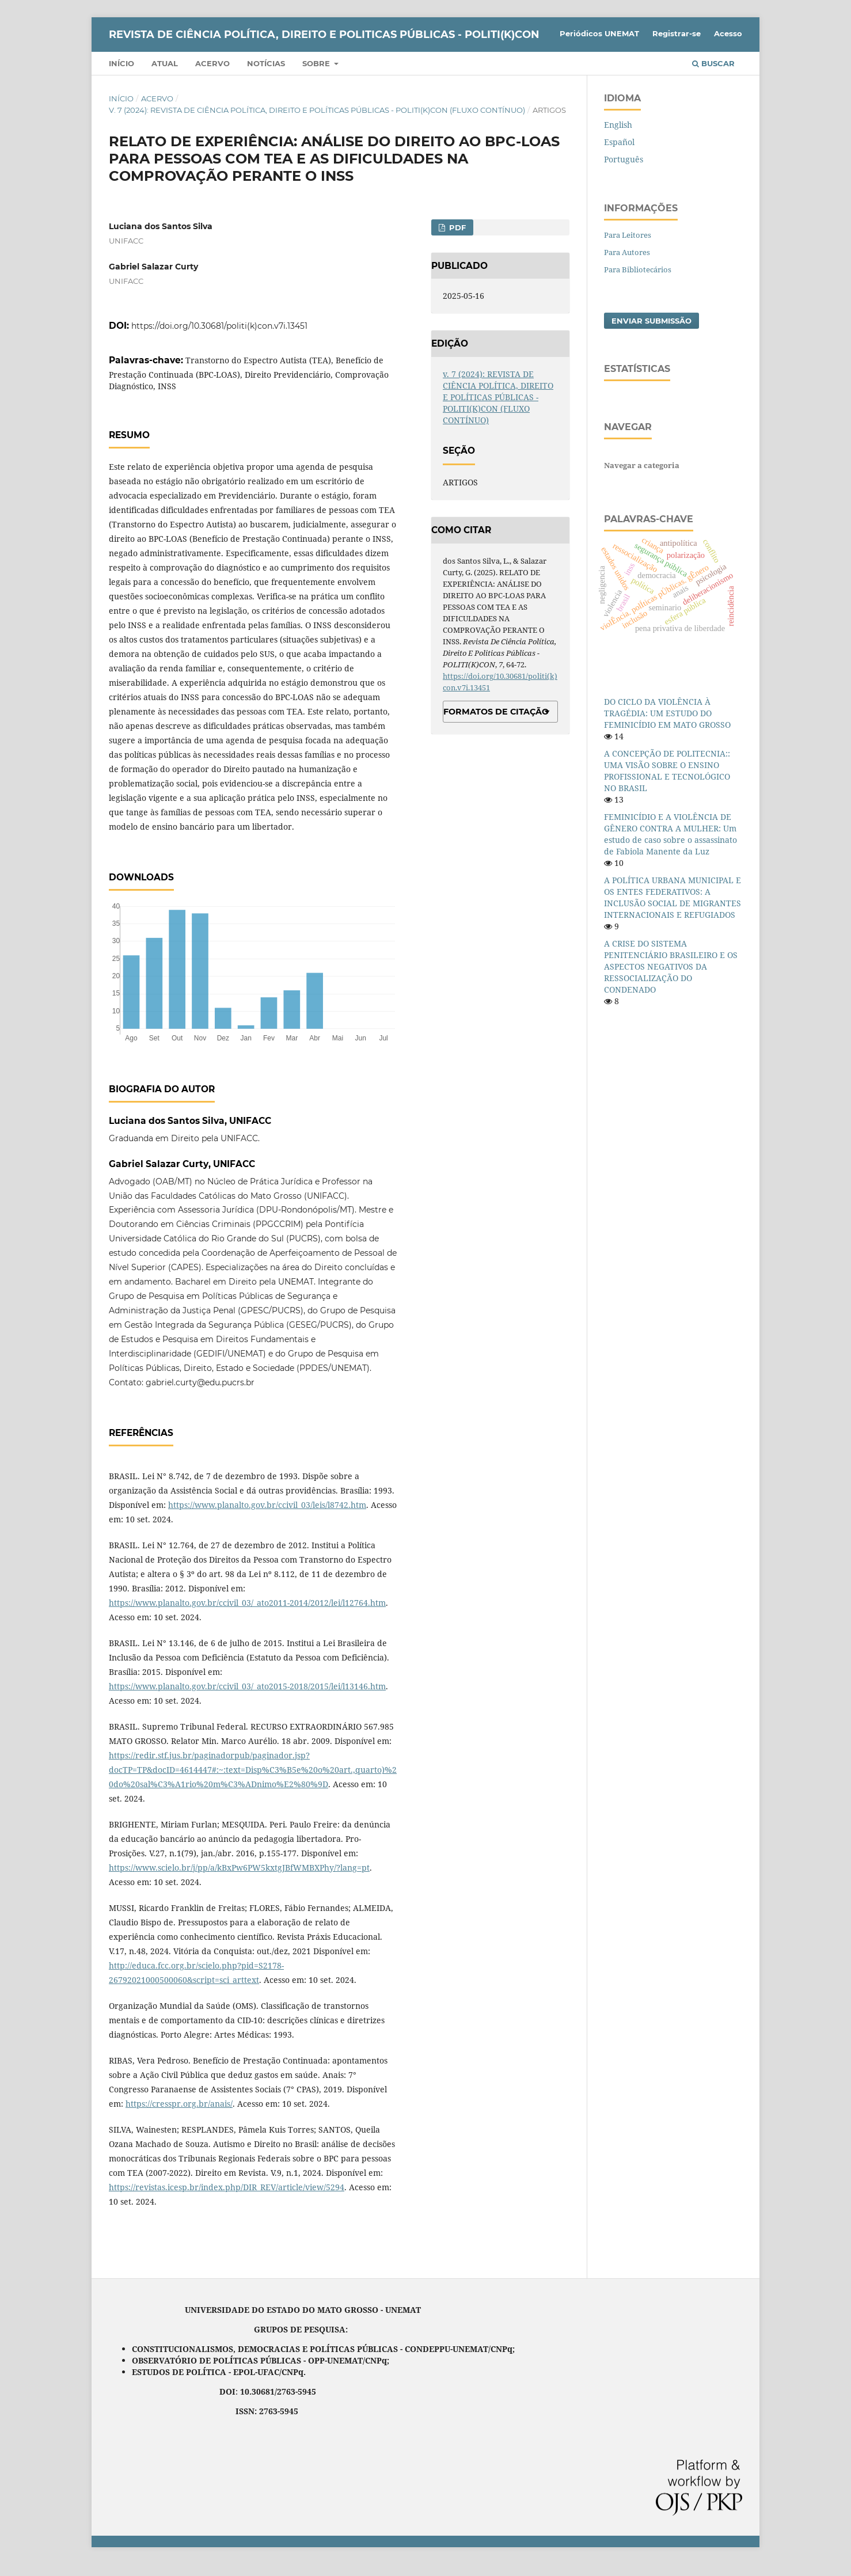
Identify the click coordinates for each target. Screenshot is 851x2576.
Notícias (266, 63)
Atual (164, 63)
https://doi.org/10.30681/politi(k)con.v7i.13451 (219, 326)
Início (121, 63)
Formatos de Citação (496, 711)
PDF (456, 227)
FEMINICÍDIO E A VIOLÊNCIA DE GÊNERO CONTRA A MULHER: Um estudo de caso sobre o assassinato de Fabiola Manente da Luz (670, 834)
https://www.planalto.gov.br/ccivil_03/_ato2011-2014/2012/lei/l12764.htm (247, 1602)
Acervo (212, 63)
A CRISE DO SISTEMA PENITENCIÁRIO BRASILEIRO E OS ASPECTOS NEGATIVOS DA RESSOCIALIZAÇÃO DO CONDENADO (671, 966)
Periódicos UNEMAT (599, 33)
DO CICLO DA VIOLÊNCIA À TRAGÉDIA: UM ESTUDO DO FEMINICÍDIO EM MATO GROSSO (667, 713)
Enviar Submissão (651, 320)
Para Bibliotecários (637, 269)
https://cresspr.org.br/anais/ (179, 2103)
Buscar (713, 63)
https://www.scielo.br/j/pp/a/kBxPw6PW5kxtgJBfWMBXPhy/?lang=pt (239, 1867)
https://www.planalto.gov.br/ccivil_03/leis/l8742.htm (267, 1504)
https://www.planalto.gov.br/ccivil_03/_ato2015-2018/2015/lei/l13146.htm (247, 1686)
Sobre (317, 63)
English (618, 124)
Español (619, 141)
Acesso (728, 33)
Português (623, 159)
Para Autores (627, 252)
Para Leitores (627, 235)
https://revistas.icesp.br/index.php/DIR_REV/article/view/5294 (226, 2187)
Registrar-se (676, 33)
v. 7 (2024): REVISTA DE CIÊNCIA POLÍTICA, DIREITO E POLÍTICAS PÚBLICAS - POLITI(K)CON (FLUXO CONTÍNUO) (317, 110)
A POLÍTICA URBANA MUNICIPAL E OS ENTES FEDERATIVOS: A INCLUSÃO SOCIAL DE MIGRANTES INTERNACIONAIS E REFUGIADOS (672, 897)
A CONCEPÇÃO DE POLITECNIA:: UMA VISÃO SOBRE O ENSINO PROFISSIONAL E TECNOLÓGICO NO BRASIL (667, 770)
